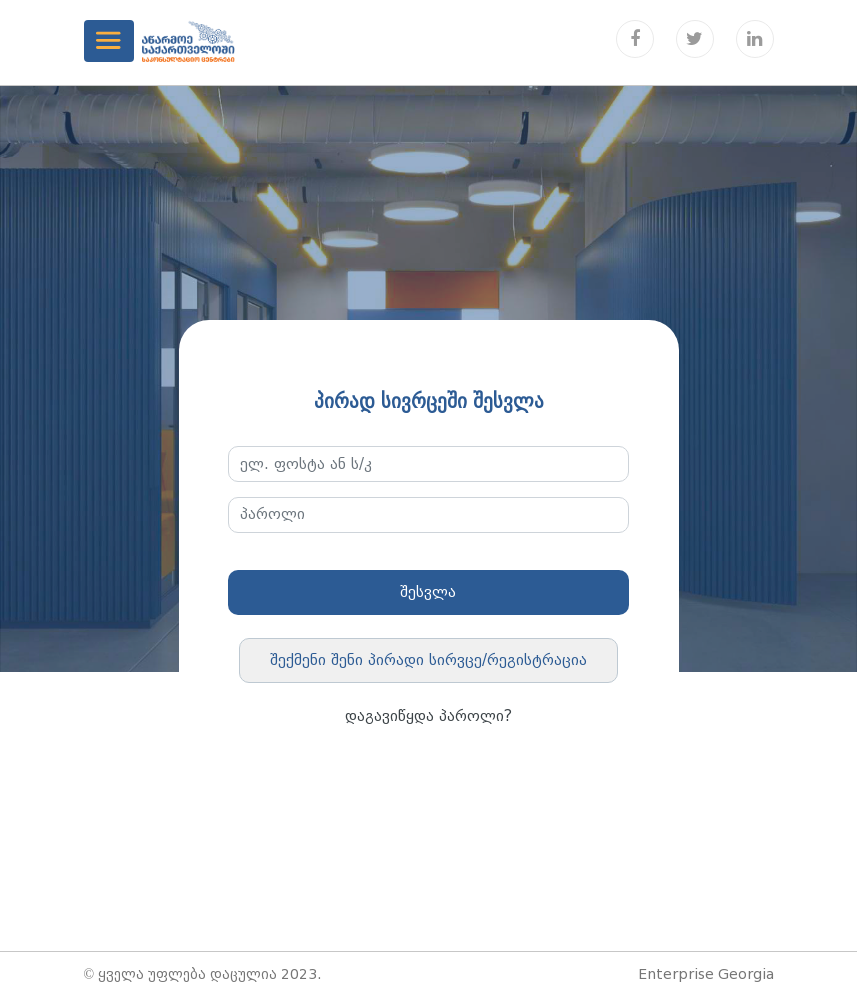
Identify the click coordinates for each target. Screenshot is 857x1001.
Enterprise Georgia (706, 974)
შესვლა (428, 592)
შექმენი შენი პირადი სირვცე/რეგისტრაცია (428, 660)
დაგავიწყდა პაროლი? (428, 716)
